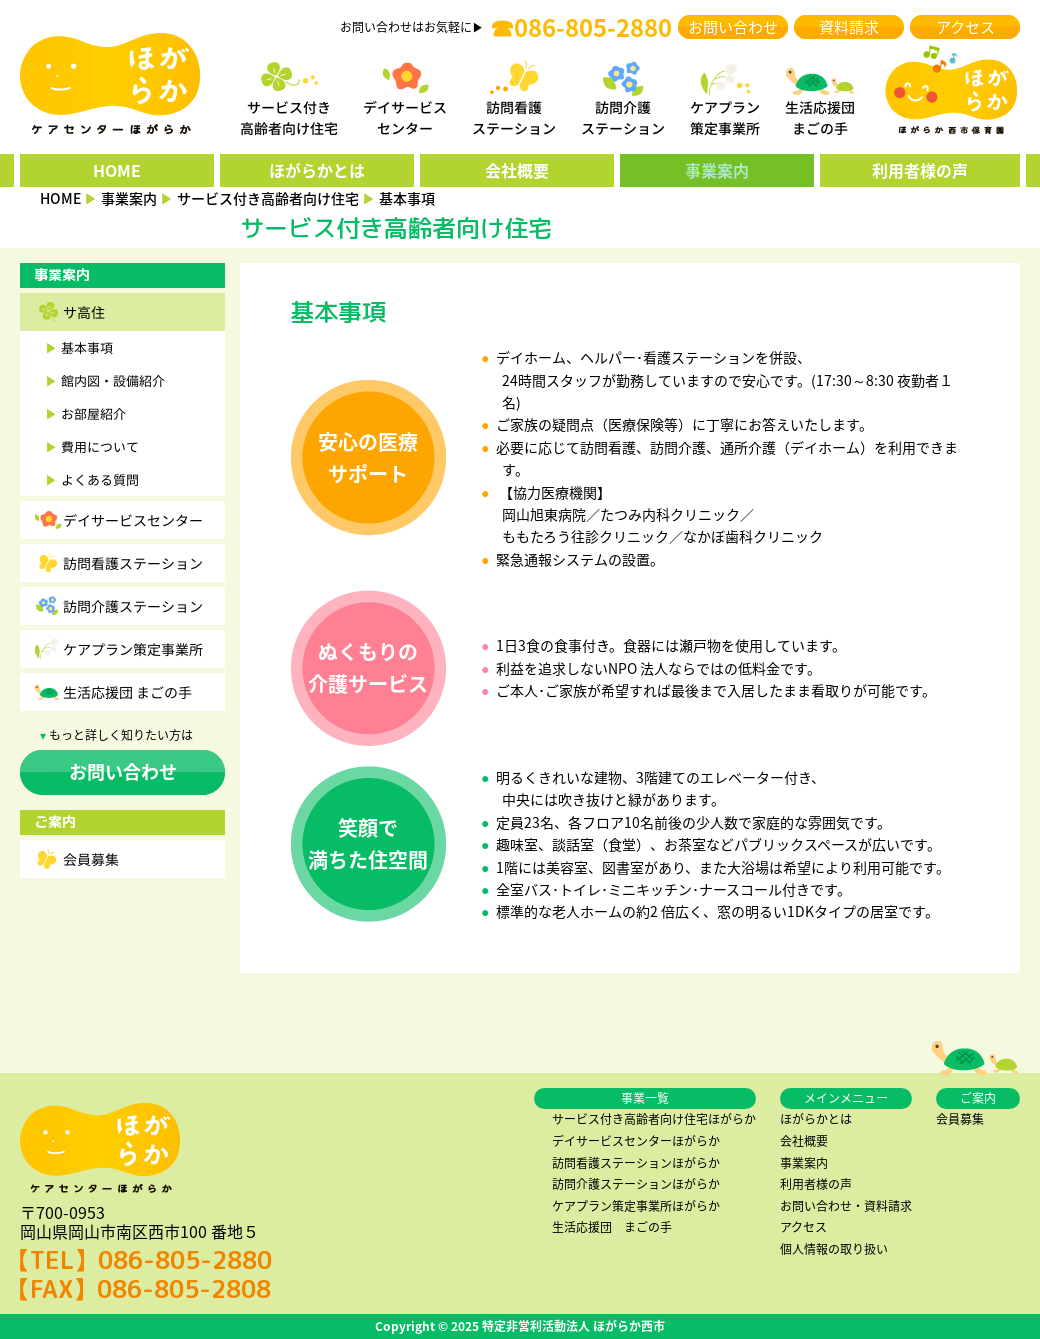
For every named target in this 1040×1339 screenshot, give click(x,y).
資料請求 (849, 27)
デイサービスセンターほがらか (636, 1141)
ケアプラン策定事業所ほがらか (636, 1206)
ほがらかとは (317, 170)
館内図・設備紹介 (113, 380)
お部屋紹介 (93, 413)
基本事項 (87, 347)
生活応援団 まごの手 (127, 692)
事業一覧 (645, 1098)
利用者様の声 (920, 170)
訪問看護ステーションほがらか (636, 1163)
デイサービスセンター (133, 520)
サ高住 (84, 312)
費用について (100, 446)
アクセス (965, 27)
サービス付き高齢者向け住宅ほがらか (654, 1119)
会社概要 (517, 170)
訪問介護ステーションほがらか (636, 1184)
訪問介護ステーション (133, 606)
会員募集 (91, 859)
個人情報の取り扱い (834, 1249)
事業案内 (717, 170)
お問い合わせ (733, 27)
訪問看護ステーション (133, 563)
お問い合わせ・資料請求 (846, 1206)
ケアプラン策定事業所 (133, 649)
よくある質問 (100, 479)
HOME (117, 170)
